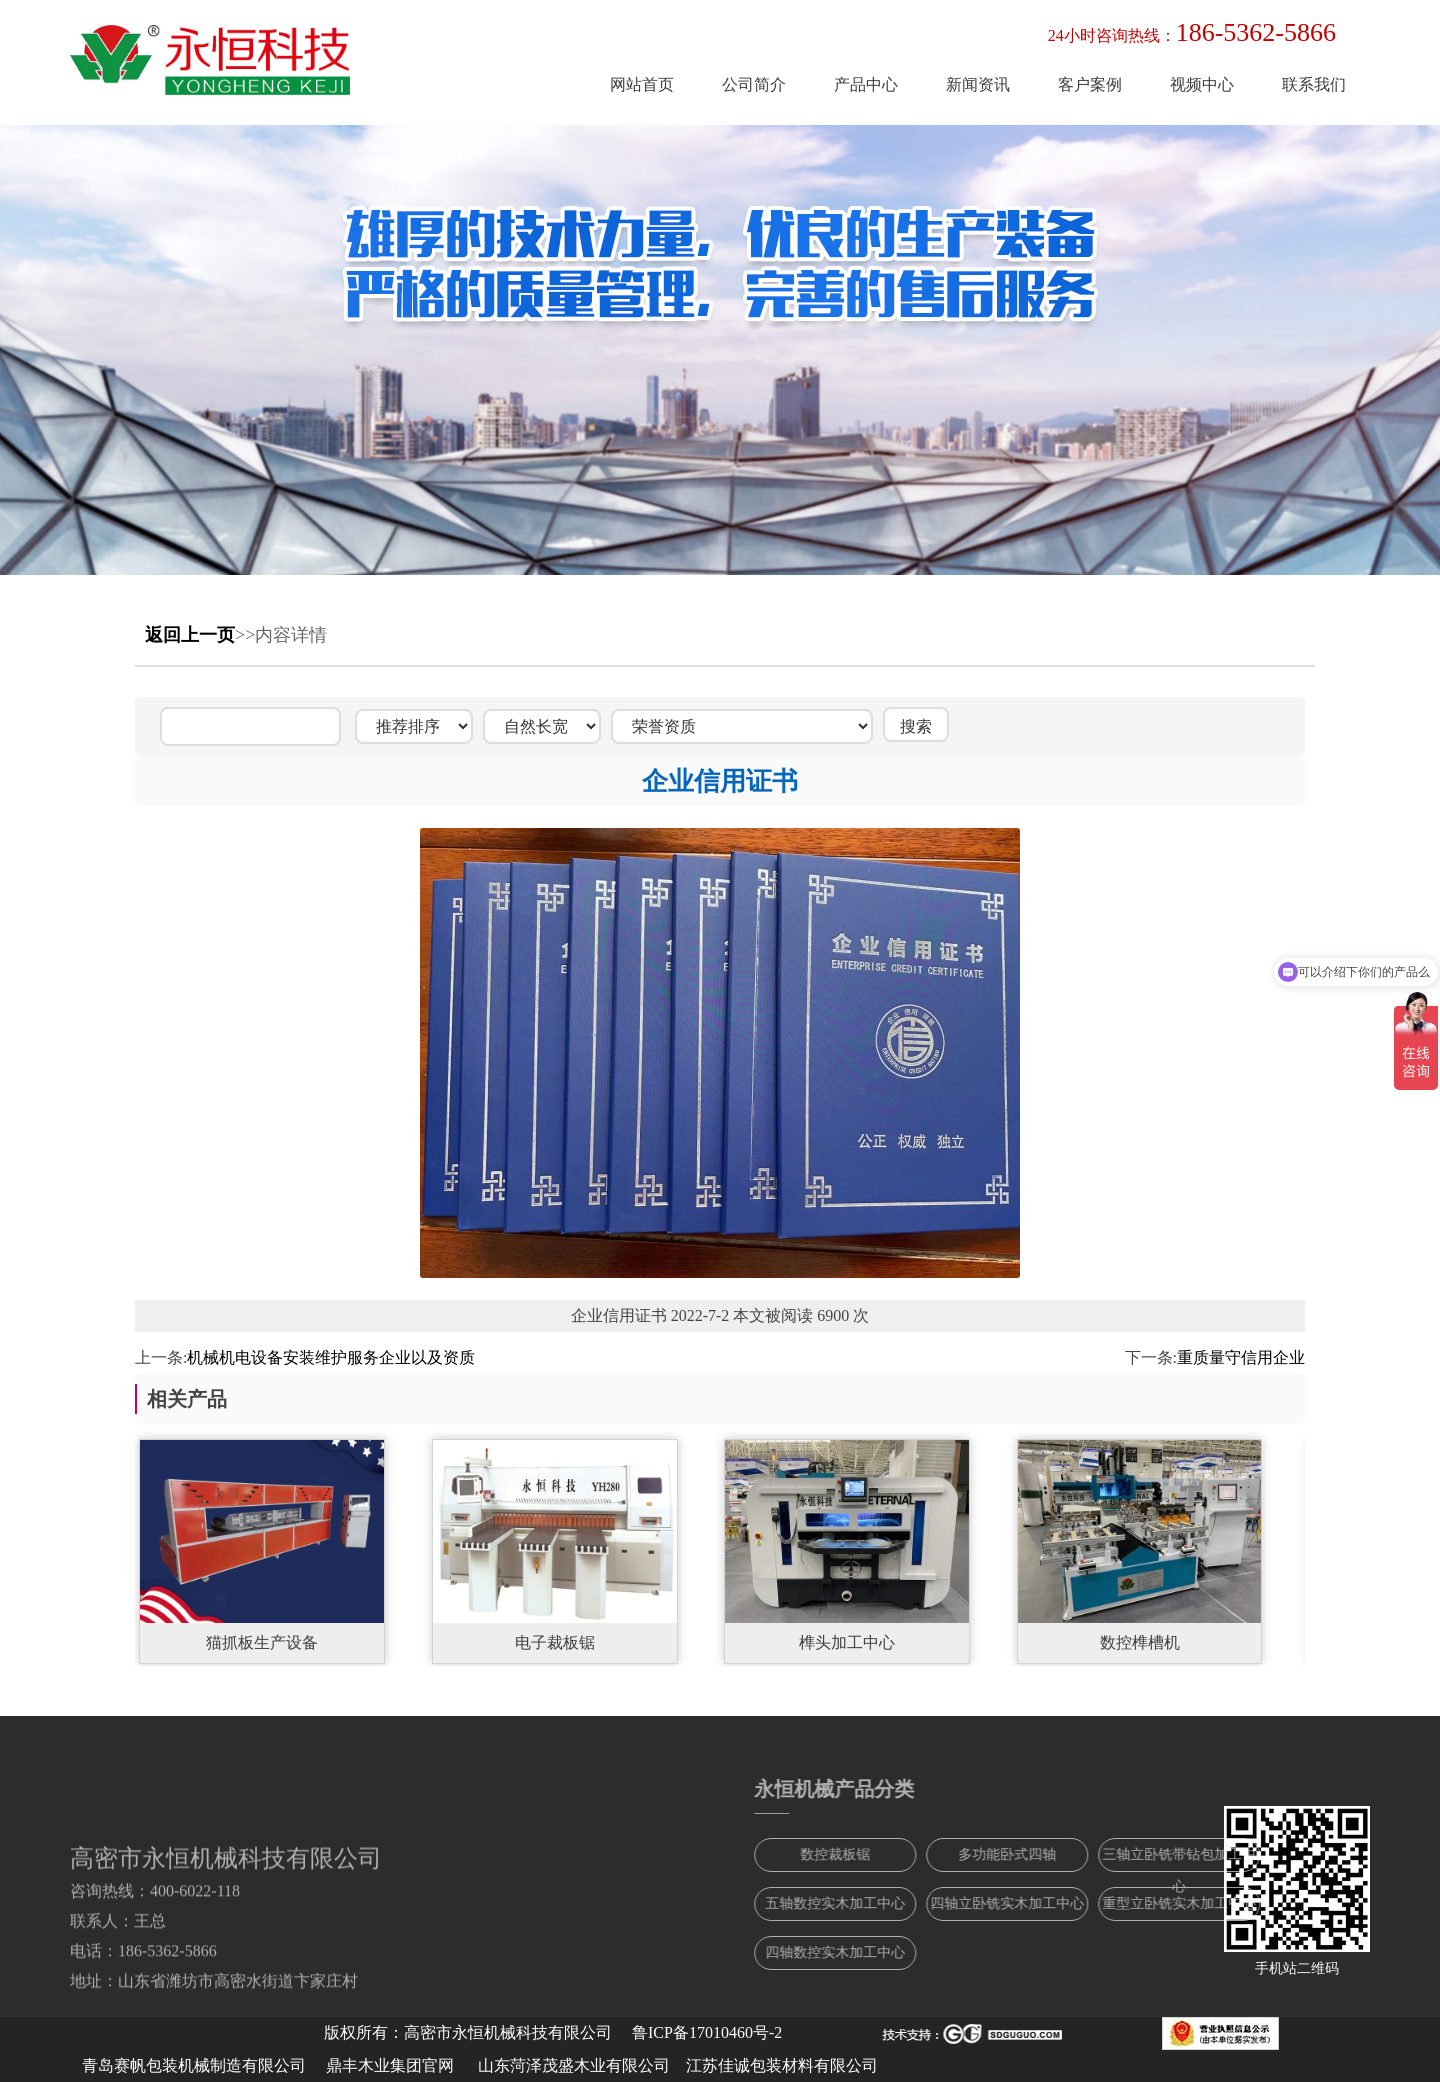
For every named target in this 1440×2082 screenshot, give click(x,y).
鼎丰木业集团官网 (390, 2065)
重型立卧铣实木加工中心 (1282, 1903)
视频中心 (1202, 84)
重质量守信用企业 (1241, 1357)
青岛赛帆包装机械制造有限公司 (194, 2065)
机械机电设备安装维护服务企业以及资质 (331, 1357)
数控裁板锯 (938, 1854)
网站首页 (642, 84)
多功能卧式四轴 (1110, 1854)
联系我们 (1314, 84)
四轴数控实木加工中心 (938, 1952)
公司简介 (754, 84)
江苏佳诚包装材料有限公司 (782, 2065)
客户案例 (1090, 84)
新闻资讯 (978, 84)
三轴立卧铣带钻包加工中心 (1282, 1859)
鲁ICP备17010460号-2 (707, 2032)
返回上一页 (190, 635)
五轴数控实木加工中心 (938, 1903)
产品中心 (866, 84)
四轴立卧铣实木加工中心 (1110, 1903)
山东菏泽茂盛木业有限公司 (574, 2065)
